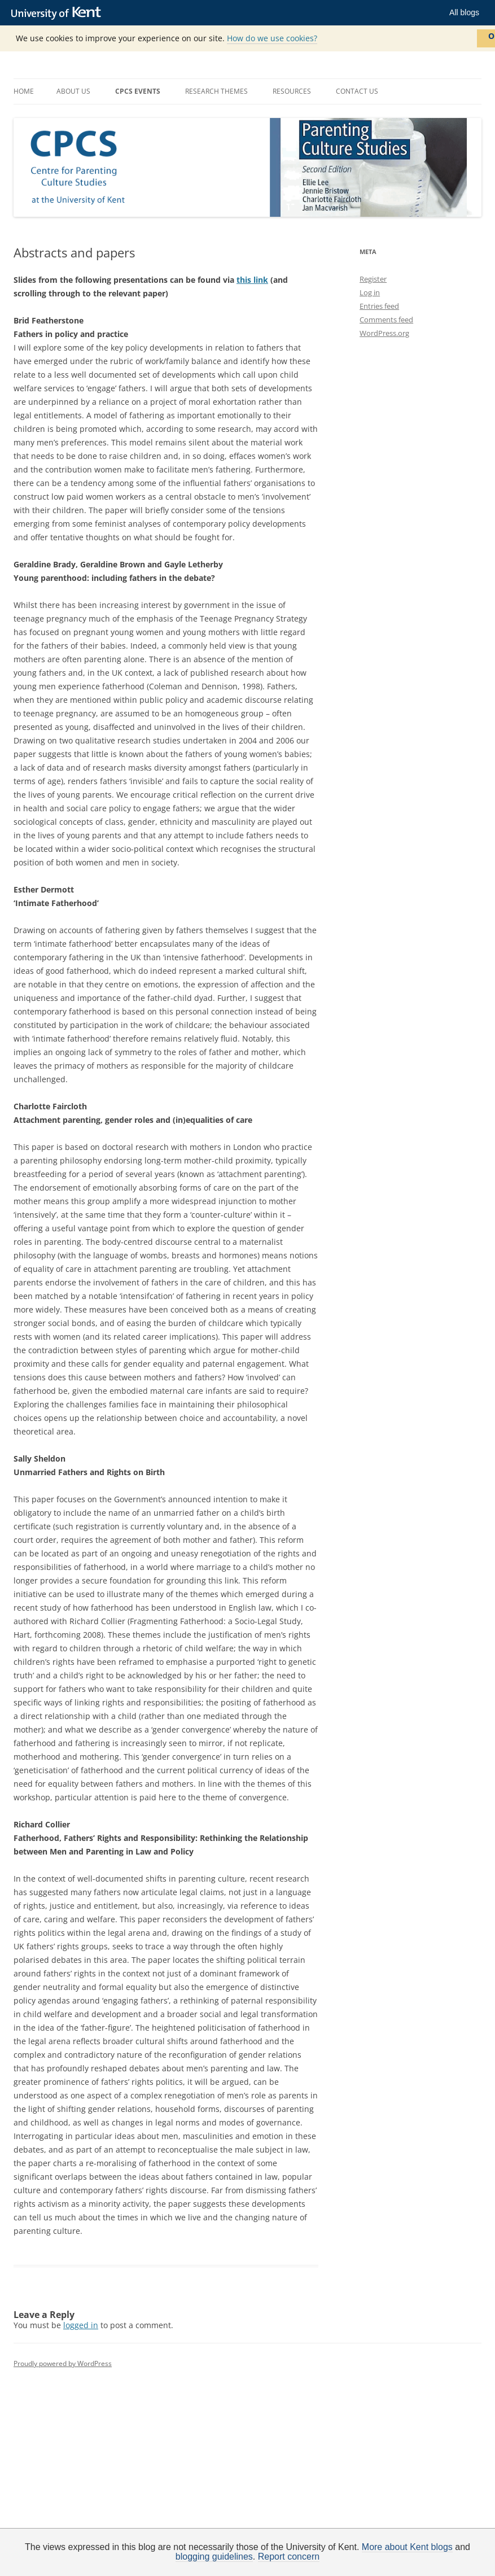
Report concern (288, 2556)
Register (373, 279)
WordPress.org (384, 333)
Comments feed (386, 319)
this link (252, 279)
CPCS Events (137, 91)
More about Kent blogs (407, 2547)
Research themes (216, 91)
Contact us (357, 91)
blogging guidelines (214, 2556)
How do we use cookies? (272, 38)
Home (24, 91)
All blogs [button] (464, 12)
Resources (292, 91)
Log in (370, 292)
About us (73, 91)
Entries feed (379, 306)
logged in (80, 2325)
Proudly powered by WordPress (63, 2363)
